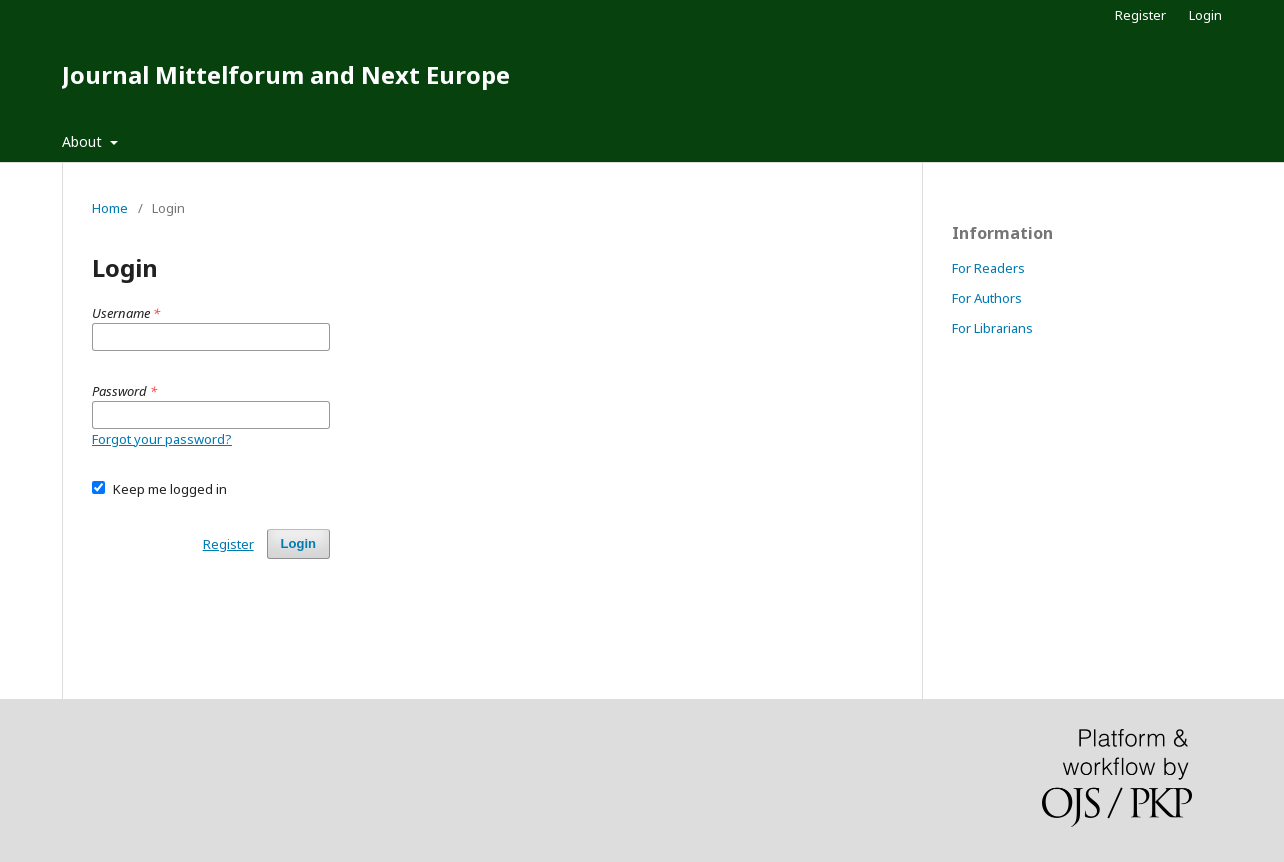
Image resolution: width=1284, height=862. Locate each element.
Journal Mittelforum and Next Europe (286, 74)
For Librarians (992, 328)
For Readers (988, 268)
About (84, 141)
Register (1140, 15)
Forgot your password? (162, 439)
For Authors (987, 298)
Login (1205, 15)
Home (110, 208)
